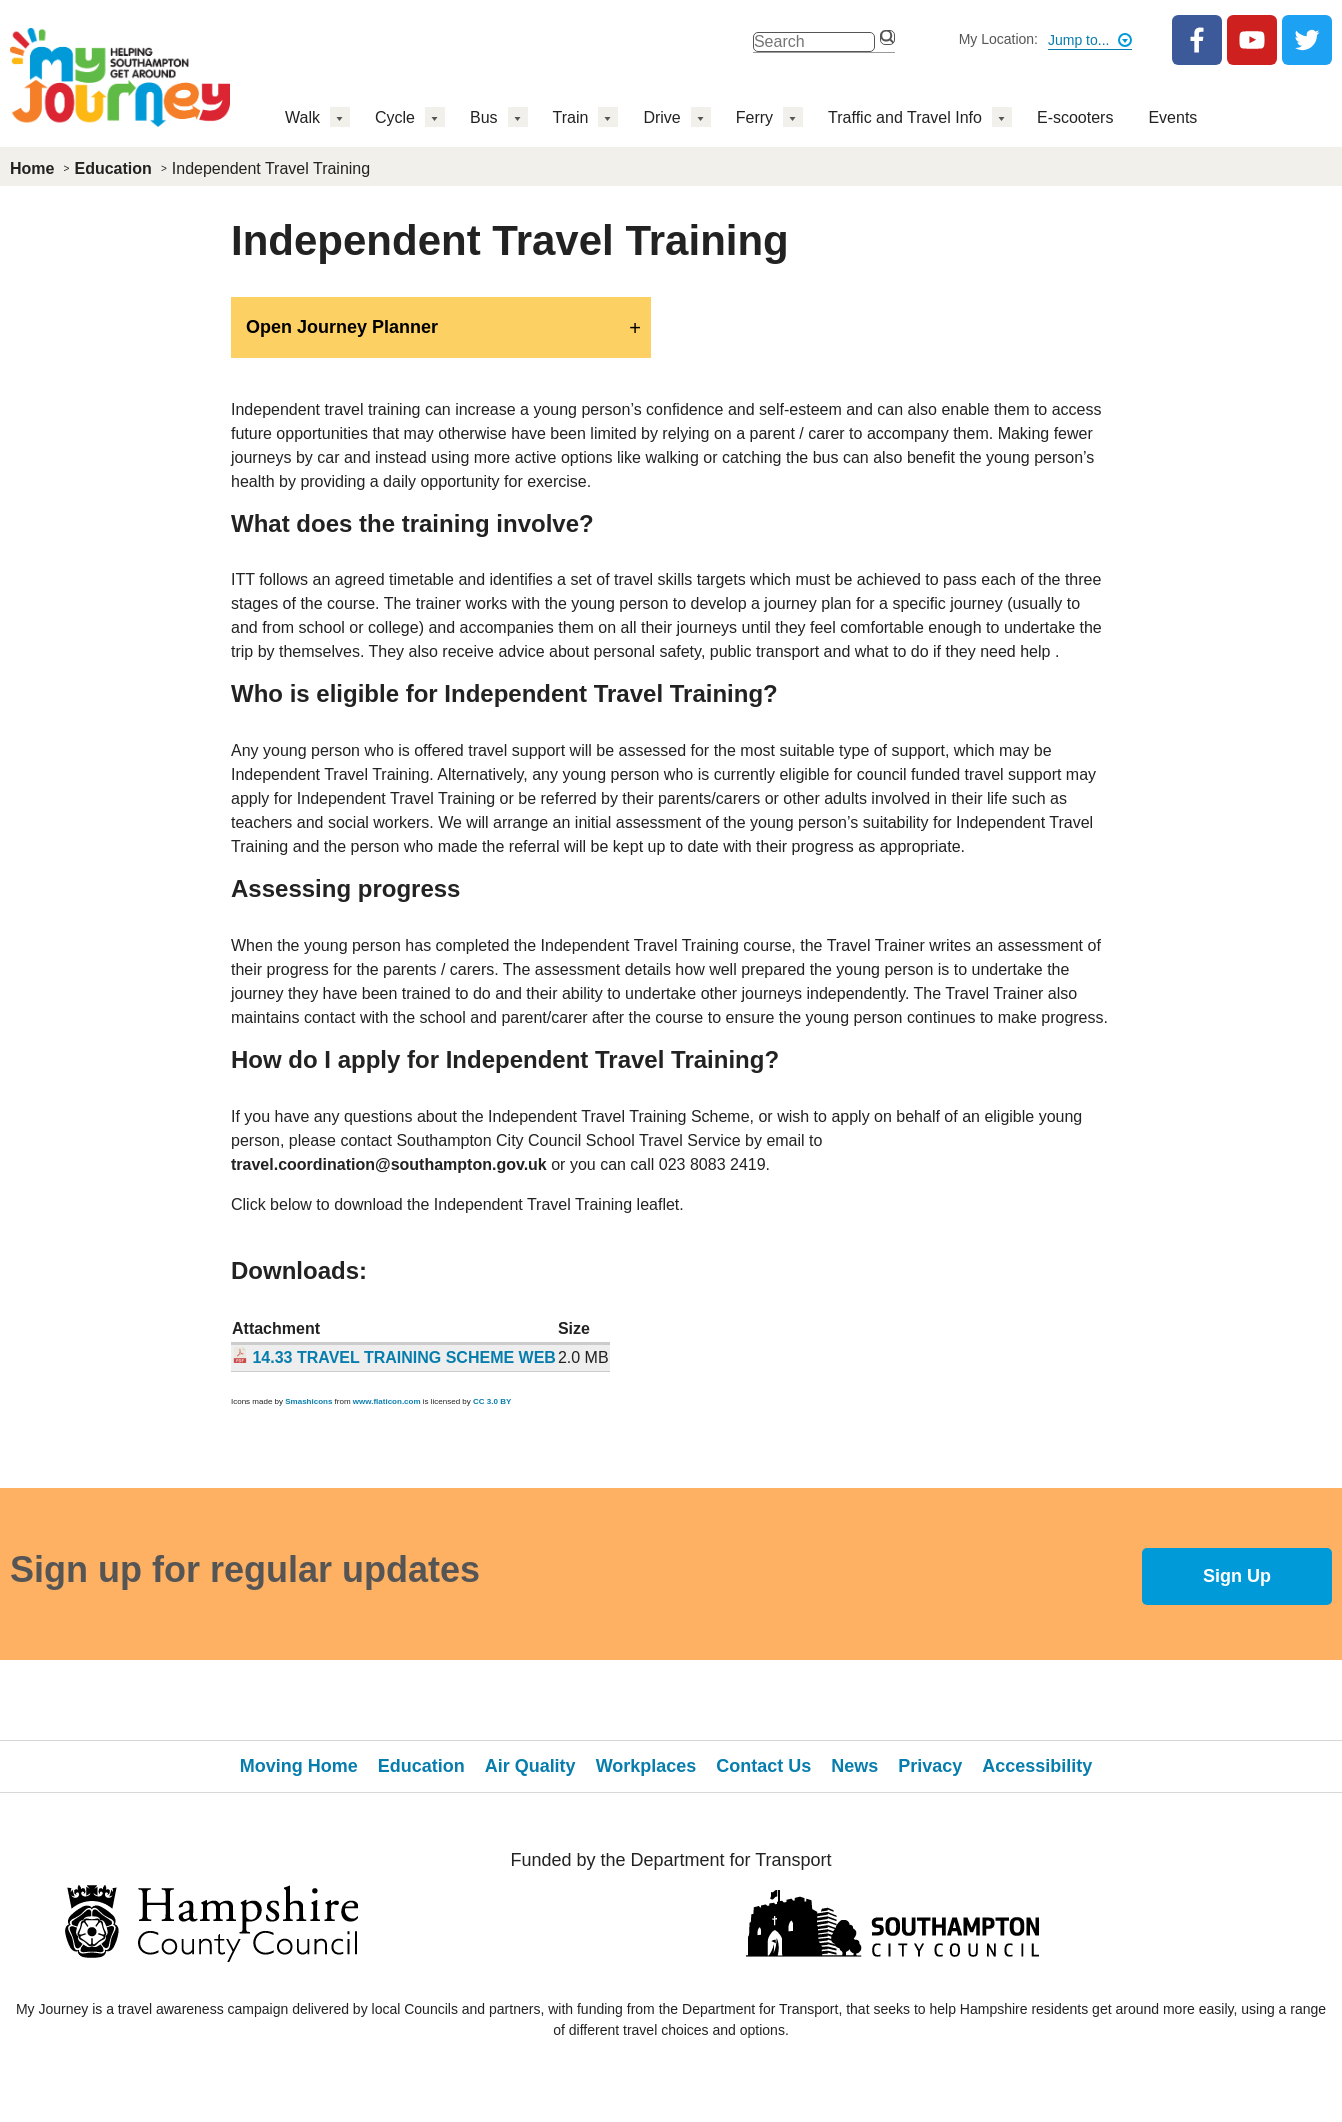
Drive (661, 117)
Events (1172, 117)
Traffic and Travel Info (905, 117)
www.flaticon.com (387, 1401)
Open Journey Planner (342, 327)
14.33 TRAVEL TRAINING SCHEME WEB (403, 1357)
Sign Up (1237, 1576)
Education (112, 168)
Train (571, 117)
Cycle (395, 117)
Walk (302, 117)
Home (32, 168)
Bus (484, 117)
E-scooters (1075, 117)
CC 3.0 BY (492, 1401)
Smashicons (308, 1401)
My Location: (998, 39)
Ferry (754, 117)
